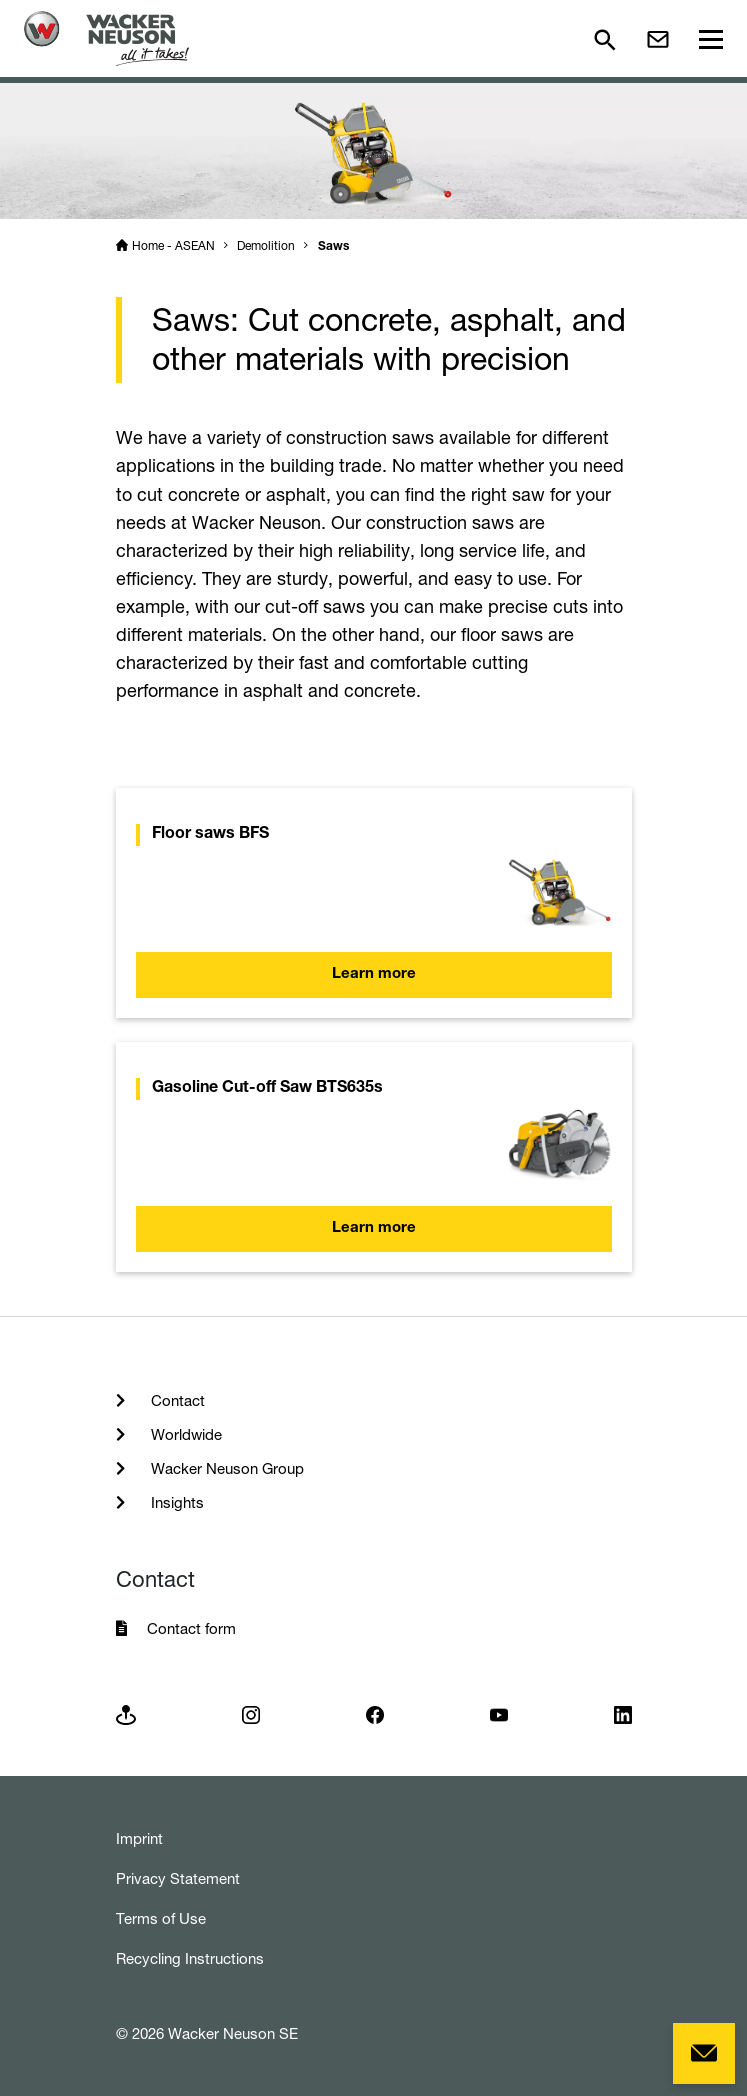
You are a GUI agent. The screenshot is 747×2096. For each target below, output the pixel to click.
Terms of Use (161, 1918)
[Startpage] (106, 38)
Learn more (374, 974)
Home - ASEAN (173, 245)
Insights (175, 1502)
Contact (176, 1400)
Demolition (266, 245)
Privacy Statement (178, 1878)
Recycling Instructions (190, 1958)
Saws (333, 247)
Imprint (139, 1838)
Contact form (191, 1628)
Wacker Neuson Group (225, 1468)
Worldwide (184, 1434)
